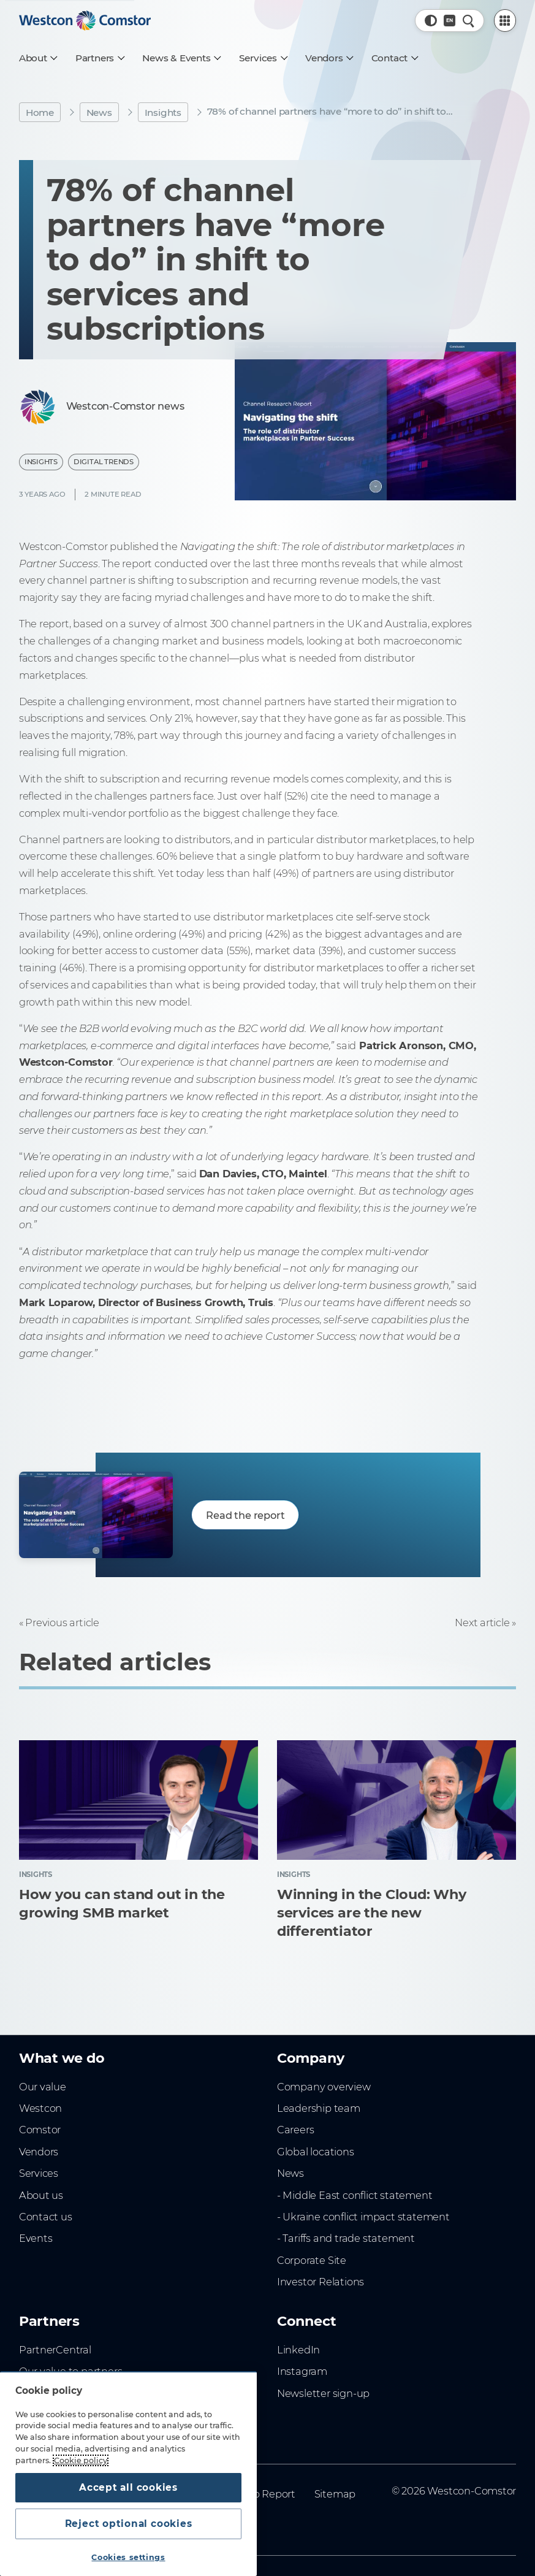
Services (38, 2173)
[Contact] (394, 58)
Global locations (315, 2152)
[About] (37, 58)
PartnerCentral (55, 2350)
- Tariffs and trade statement (346, 2238)
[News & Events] (181, 58)
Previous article (62, 1622)
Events (36, 2238)
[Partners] (99, 58)
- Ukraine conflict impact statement (363, 2217)
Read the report (245, 1515)
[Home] (85, 20)
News (99, 112)
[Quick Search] (468, 20)
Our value (42, 2087)
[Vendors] (328, 58)
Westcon (41, 2108)
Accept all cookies (128, 2487)
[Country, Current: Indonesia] (449, 20)
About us (41, 2195)
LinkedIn (298, 2350)
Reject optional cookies (128, 2523)
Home (40, 112)
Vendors (39, 2152)
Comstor (40, 2129)
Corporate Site (311, 2260)
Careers (295, 2129)
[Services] (263, 58)
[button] (430, 20)
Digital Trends (104, 461)
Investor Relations (320, 2282)
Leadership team (318, 2108)
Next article (482, 1622)
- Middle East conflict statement (354, 2195)
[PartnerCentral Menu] (505, 20)
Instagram (302, 2371)
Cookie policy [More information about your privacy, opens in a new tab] (80, 2460)
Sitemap (335, 2494)
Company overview (324, 2087)
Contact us (45, 2217)
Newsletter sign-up (323, 2393)
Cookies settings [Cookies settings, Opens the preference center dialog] (128, 2557)
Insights (163, 112)
